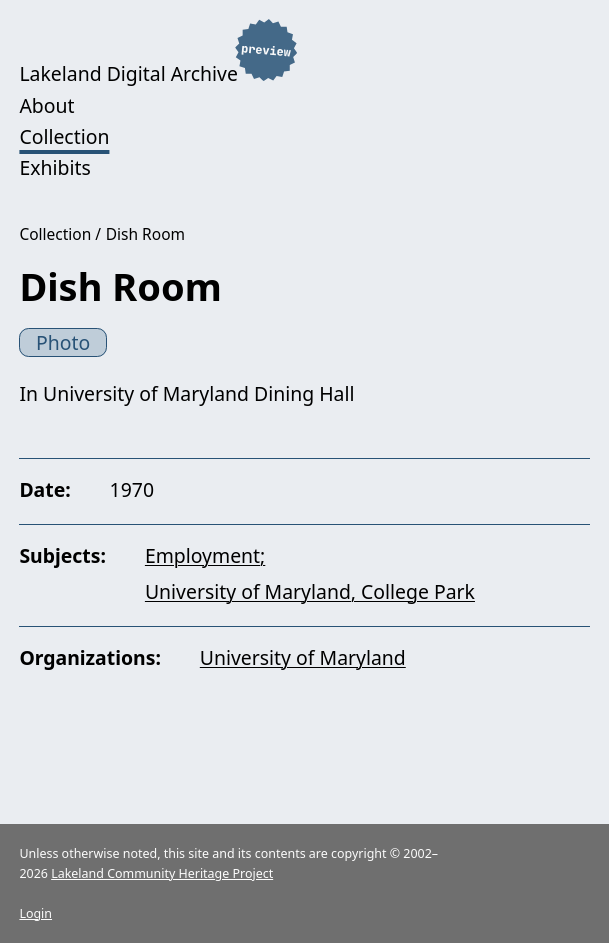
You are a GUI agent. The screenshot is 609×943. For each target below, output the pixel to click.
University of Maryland (303, 657)
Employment (202, 555)
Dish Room (145, 234)
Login (35, 913)
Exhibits (54, 167)
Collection (64, 136)
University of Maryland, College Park (310, 591)
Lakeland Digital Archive (128, 74)
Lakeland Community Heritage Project (162, 873)
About (46, 105)
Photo (63, 342)
